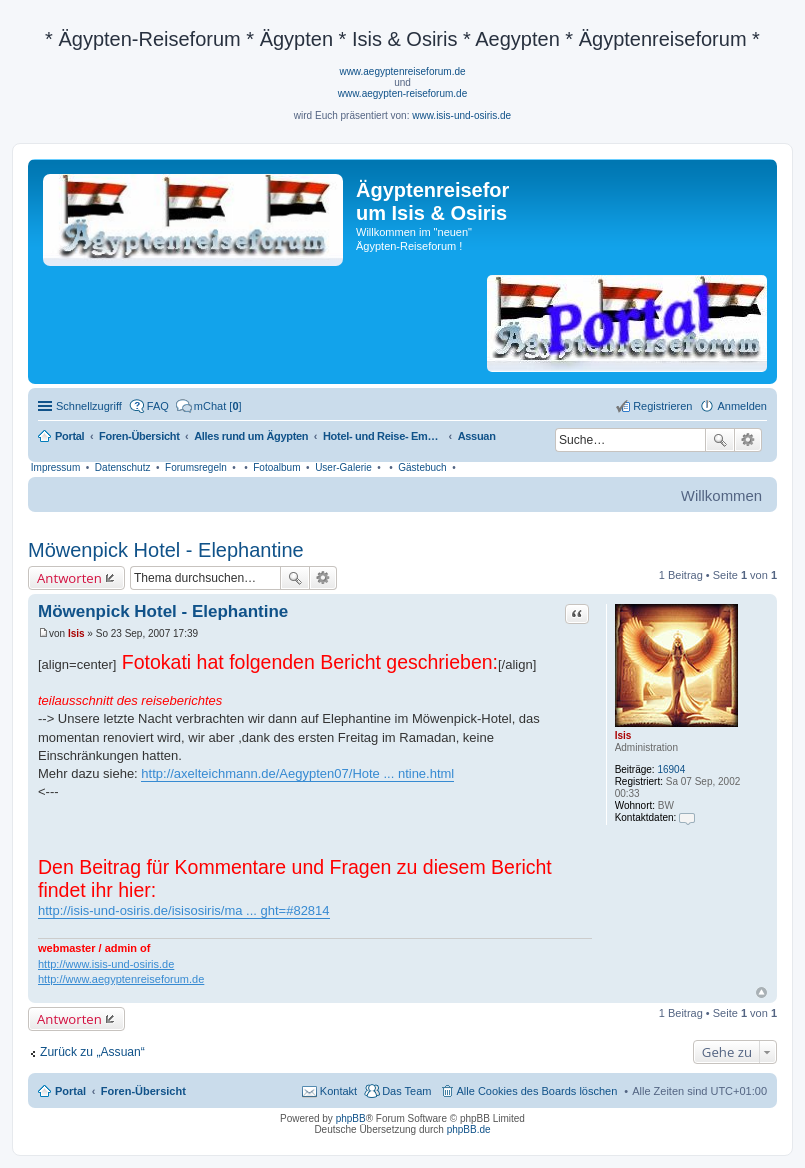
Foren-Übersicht (143, 1091)
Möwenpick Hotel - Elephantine (166, 550)
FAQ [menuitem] (158, 406)
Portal (69, 436)
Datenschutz (123, 467)
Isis (623, 735)
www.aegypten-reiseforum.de (403, 93)
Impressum (55, 467)
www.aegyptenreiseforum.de (402, 71)
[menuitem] (209, 406)
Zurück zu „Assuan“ (92, 1052)
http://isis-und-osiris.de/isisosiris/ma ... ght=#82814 (184, 910)
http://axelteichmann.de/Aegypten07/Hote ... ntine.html (297, 773)
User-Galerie (343, 467)
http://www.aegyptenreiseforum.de (121, 979)
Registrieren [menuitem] (662, 406)
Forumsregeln (196, 467)
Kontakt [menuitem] (338, 1091)
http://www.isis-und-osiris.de (106, 964)
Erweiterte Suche (748, 440)
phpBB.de (469, 1129)
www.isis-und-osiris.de (461, 115)
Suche (720, 440)
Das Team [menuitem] (406, 1091)
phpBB (351, 1118)
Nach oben (761, 992)
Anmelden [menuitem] (742, 406)
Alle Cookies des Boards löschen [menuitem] (537, 1091)
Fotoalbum (276, 467)
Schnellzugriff (89, 406)
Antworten (69, 578)
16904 (671, 769)
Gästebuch (422, 467)
